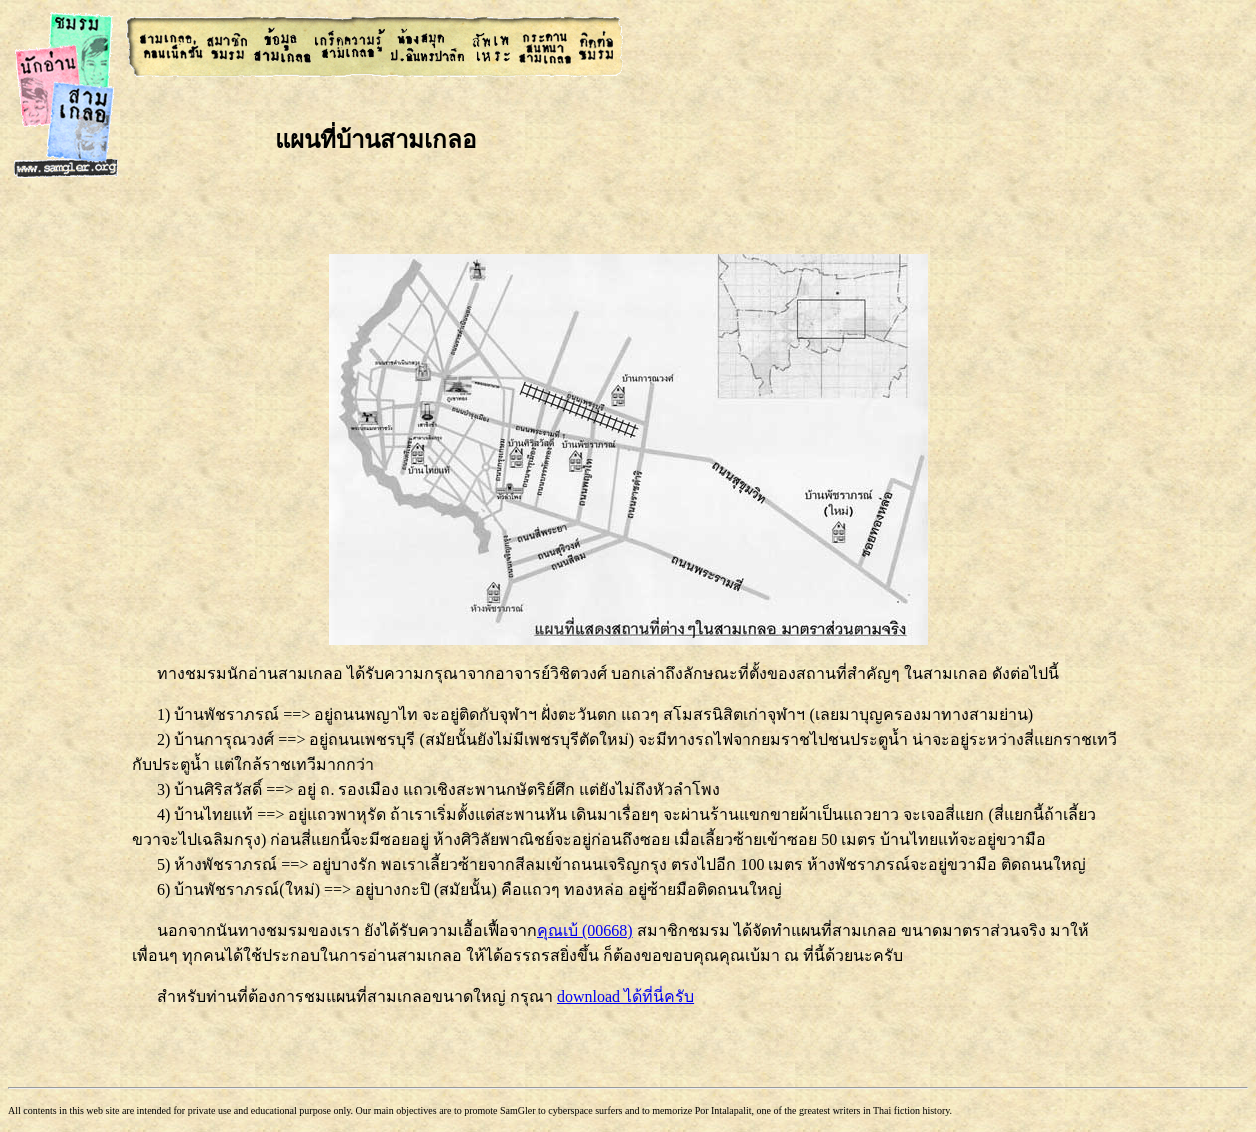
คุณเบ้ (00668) (585, 930)
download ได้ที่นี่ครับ (625, 996)
